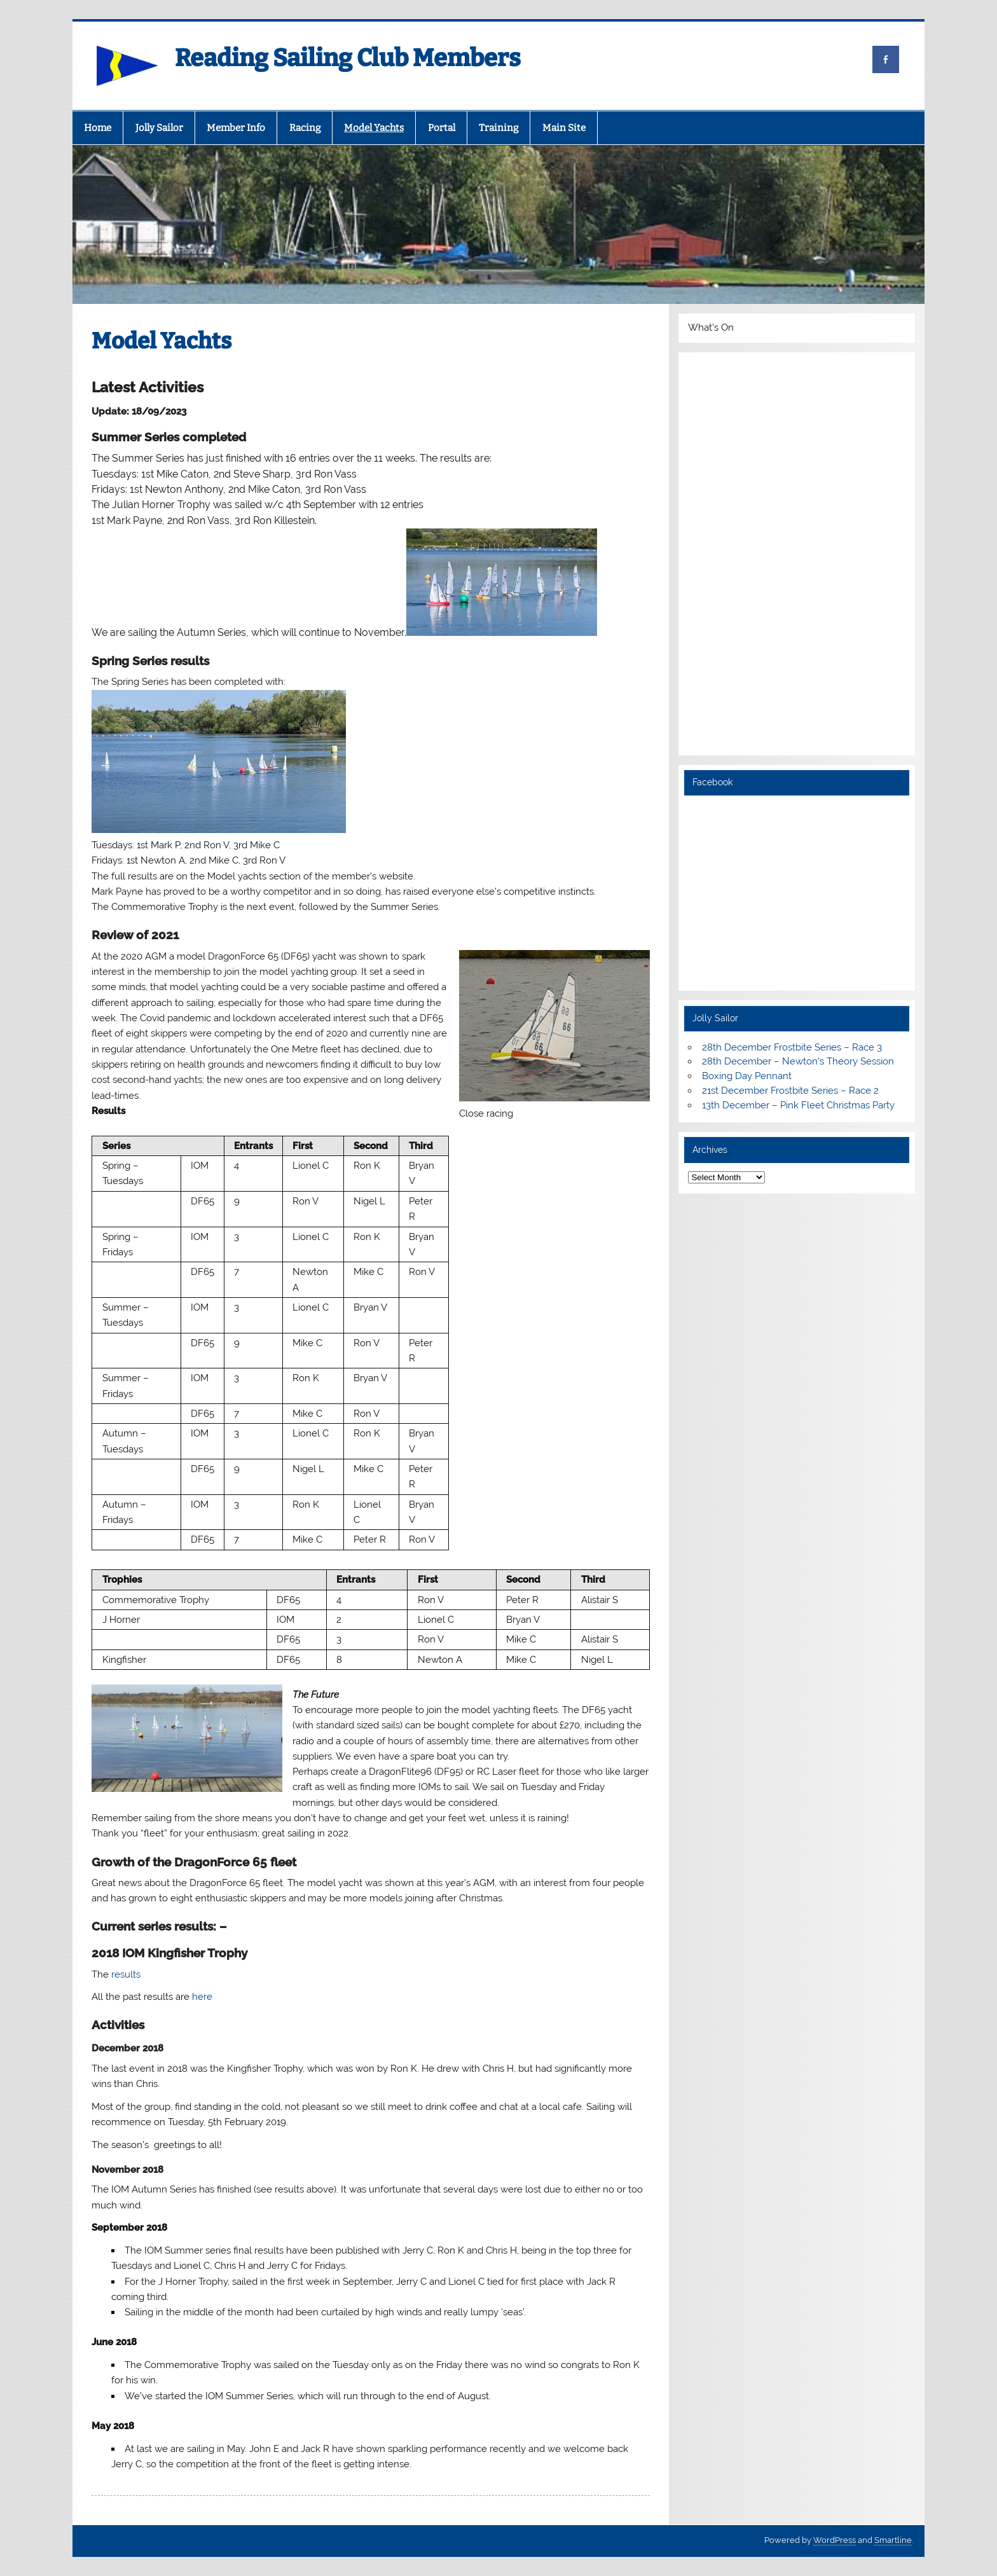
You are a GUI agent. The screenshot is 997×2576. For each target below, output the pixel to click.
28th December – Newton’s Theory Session (798, 1061)
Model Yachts (374, 128)
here (202, 1996)
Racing (304, 128)
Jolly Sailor (159, 128)
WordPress (834, 2540)
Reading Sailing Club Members (348, 57)
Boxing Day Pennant (747, 1076)
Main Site (564, 128)
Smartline (893, 2540)
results (126, 1974)
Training (498, 128)
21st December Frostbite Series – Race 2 (790, 1090)
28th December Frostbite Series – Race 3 (792, 1047)
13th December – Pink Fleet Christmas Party (798, 1105)
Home (97, 128)
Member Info (236, 128)
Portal (441, 128)
